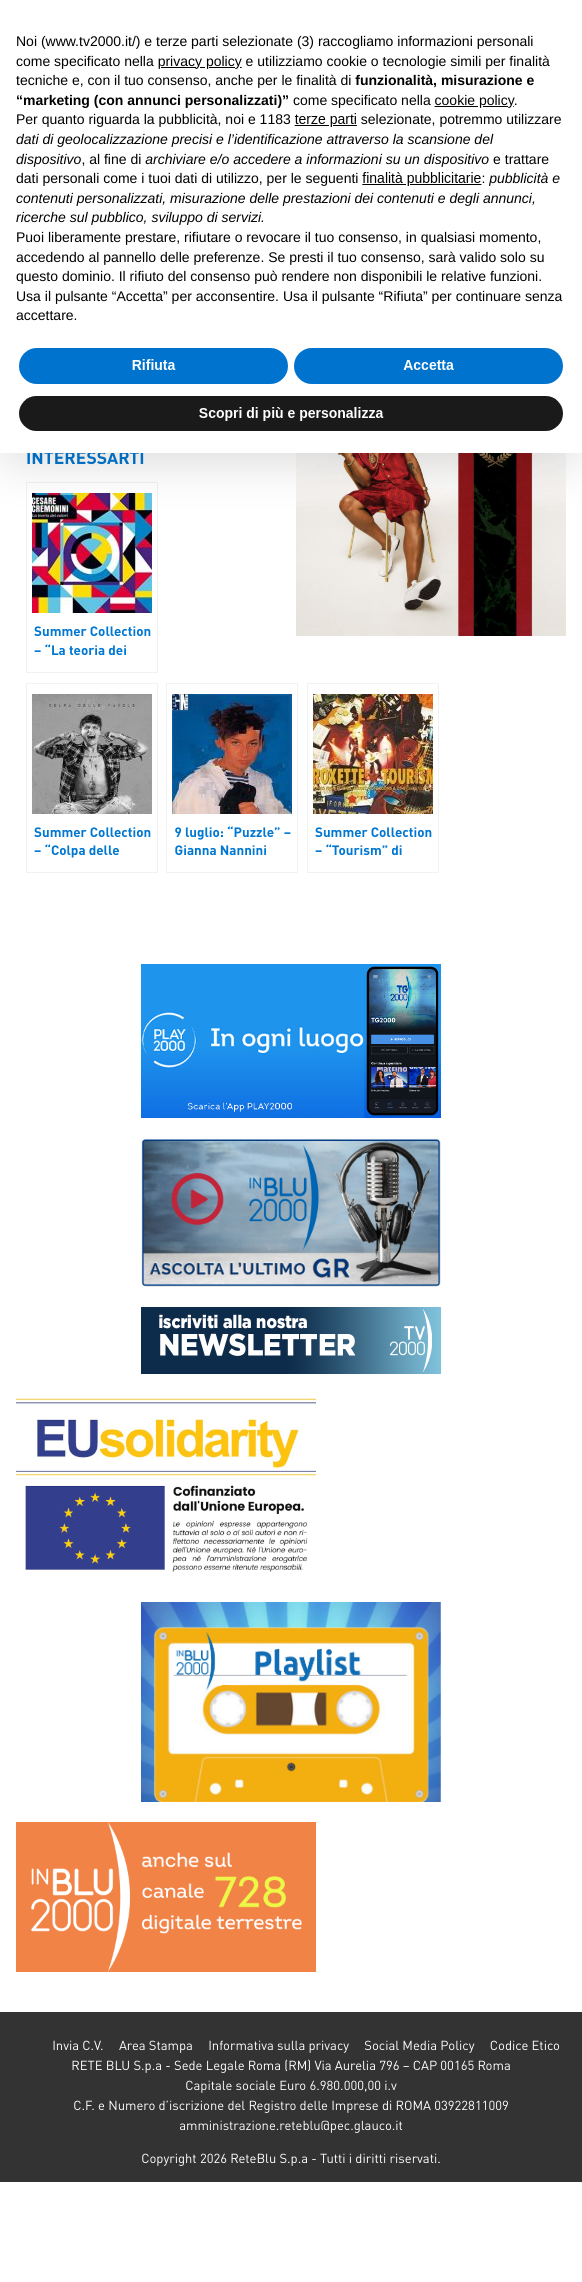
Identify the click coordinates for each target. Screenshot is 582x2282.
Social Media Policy (419, 2045)
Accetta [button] (428, 365)
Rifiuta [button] (154, 365)
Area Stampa (156, 2045)
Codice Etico (525, 2045)
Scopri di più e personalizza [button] (291, 413)
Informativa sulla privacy (278, 2045)
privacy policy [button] (200, 61)
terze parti (326, 119)
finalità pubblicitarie (421, 178)
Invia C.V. (77, 2045)
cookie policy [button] (474, 100)
